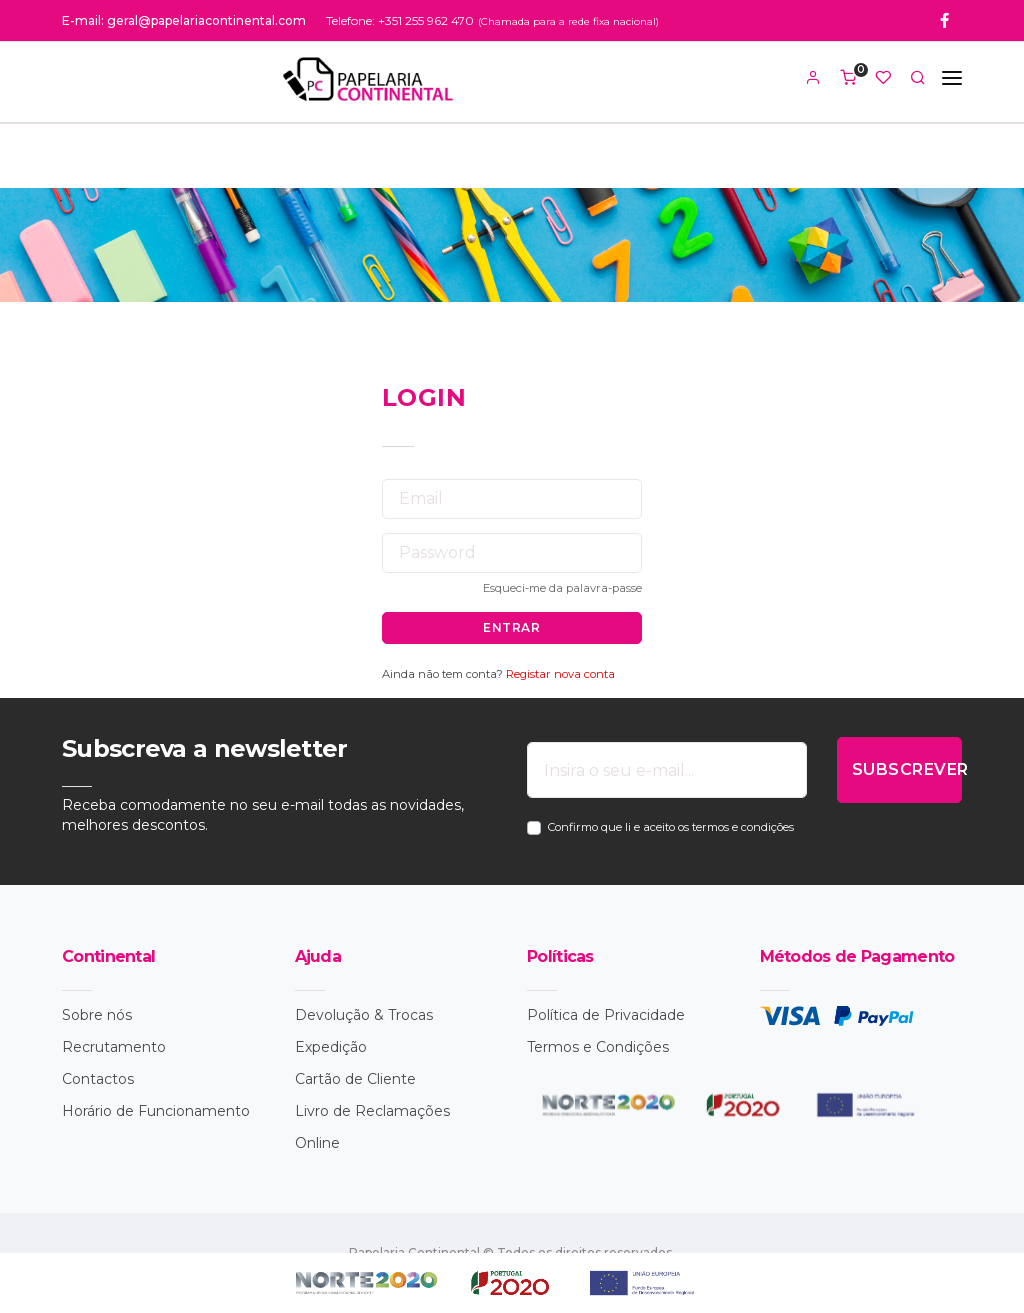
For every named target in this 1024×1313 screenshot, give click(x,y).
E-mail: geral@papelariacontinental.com (184, 20)
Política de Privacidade (606, 1015)
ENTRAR (511, 627)
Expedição (331, 1047)
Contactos (98, 1079)
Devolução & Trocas (364, 1015)
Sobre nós (97, 1015)
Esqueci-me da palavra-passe (562, 588)
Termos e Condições (598, 1047)
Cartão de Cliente (355, 1079)
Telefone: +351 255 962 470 (400, 20)
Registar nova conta (560, 674)
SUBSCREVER (907, 769)
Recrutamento (114, 1047)
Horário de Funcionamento (156, 1111)
